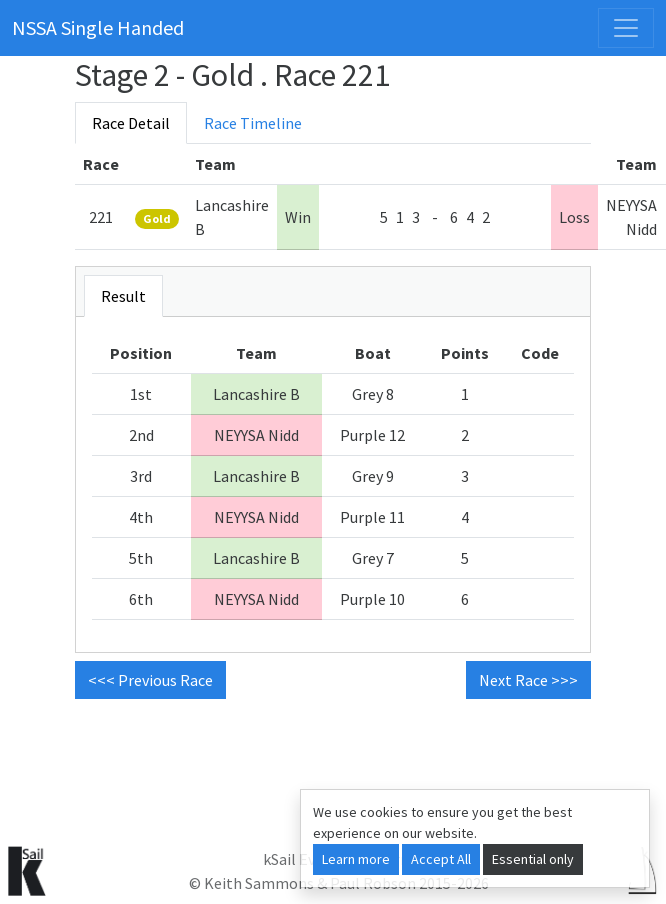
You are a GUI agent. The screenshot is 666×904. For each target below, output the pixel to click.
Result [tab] (123, 296)
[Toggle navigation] (626, 28)
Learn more (356, 859)
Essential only (533, 859)
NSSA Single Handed (98, 27)
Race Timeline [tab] (253, 123)
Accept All (441, 859)
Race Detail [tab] (131, 123)
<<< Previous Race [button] (150, 680)
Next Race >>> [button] (528, 680)
